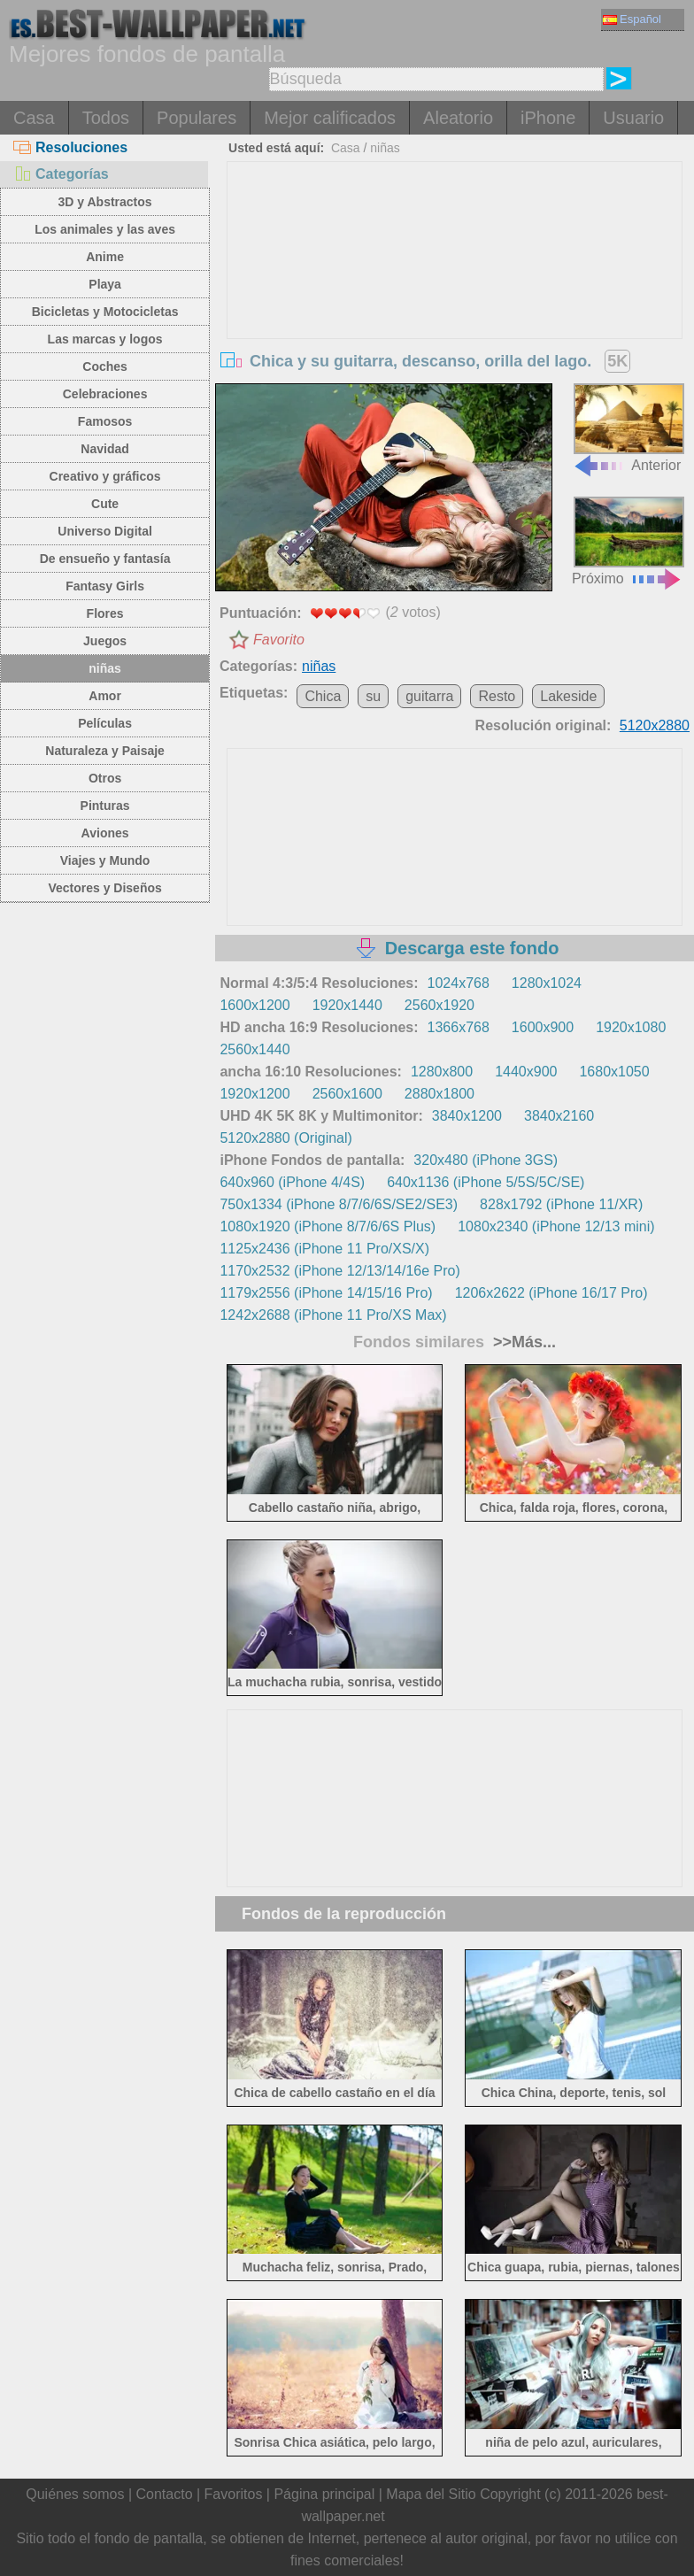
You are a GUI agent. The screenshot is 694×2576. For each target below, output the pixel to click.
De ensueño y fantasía (105, 558)
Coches (104, 366)
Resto (496, 696)
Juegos (105, 641)
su (373, 696)
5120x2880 (655, 725)
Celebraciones (105, 394)
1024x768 (459, 983)
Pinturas (105, 805)
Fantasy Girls (105, 586)
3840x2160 (559, 1115)
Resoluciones (70, 147)
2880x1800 (439, 1093)
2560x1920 (439, 1005)
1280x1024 (547, 983)
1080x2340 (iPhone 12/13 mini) (556, 1226)
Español (632, 19)
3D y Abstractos (105, 202)
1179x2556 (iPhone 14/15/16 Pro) (326, 1292)
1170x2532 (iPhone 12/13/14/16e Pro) (339, 1270)
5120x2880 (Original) (285, 1137)
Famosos (105, 421)
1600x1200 (254, 1005)
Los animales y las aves (105, 229)
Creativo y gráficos (105, 476)
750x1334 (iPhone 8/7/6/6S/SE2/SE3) (339, 1204)
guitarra (429, 696)
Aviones (105, 833)
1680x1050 (614, 1071)
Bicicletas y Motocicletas (105, 312)
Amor (105, 696)
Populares (196, 117)
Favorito (279, 639)
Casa (34, 117)
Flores (105, 613)
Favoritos (233, 2494)
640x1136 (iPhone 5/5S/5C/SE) (485, 1182)
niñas (105, 668)
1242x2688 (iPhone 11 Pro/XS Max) (333, 1315)
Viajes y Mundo (105, 860)
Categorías (61, 173)
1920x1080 (631, 1027)
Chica (323, 696)
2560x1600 (347, 1093)
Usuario (633, 117)
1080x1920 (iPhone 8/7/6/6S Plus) (328, 1226)
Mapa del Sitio (430, 2494)
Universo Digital (105, 531)
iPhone (547, 117)
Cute (105, 504)
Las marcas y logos (105, 339)
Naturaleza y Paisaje (105, 751)
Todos (105, 117)
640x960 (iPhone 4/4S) (292, 1182)
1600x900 (543, 1027)
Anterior (628, 428)
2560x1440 (254, 1049)
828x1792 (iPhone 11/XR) (561, 1204)
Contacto (163, 2494)
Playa (105, 284)
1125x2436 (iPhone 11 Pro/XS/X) (324, 1248)
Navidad (104, 449)
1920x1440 (347, 1005)
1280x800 (442, 1071)
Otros (105, 778)
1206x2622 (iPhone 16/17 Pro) (551, 1292)
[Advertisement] (454, 295)
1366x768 (459, 1027)
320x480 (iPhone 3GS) (485, 1160)
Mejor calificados (330, 117)
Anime (105, 257)
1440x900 (526, 1071)
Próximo (628, 541)
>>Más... (522, 1342)
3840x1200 (467, 1115)
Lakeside (568, 696)
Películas (105, 723)
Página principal (324, 2494)
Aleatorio (458, 117)
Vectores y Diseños (104, 888)
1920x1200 (254, 1093)
